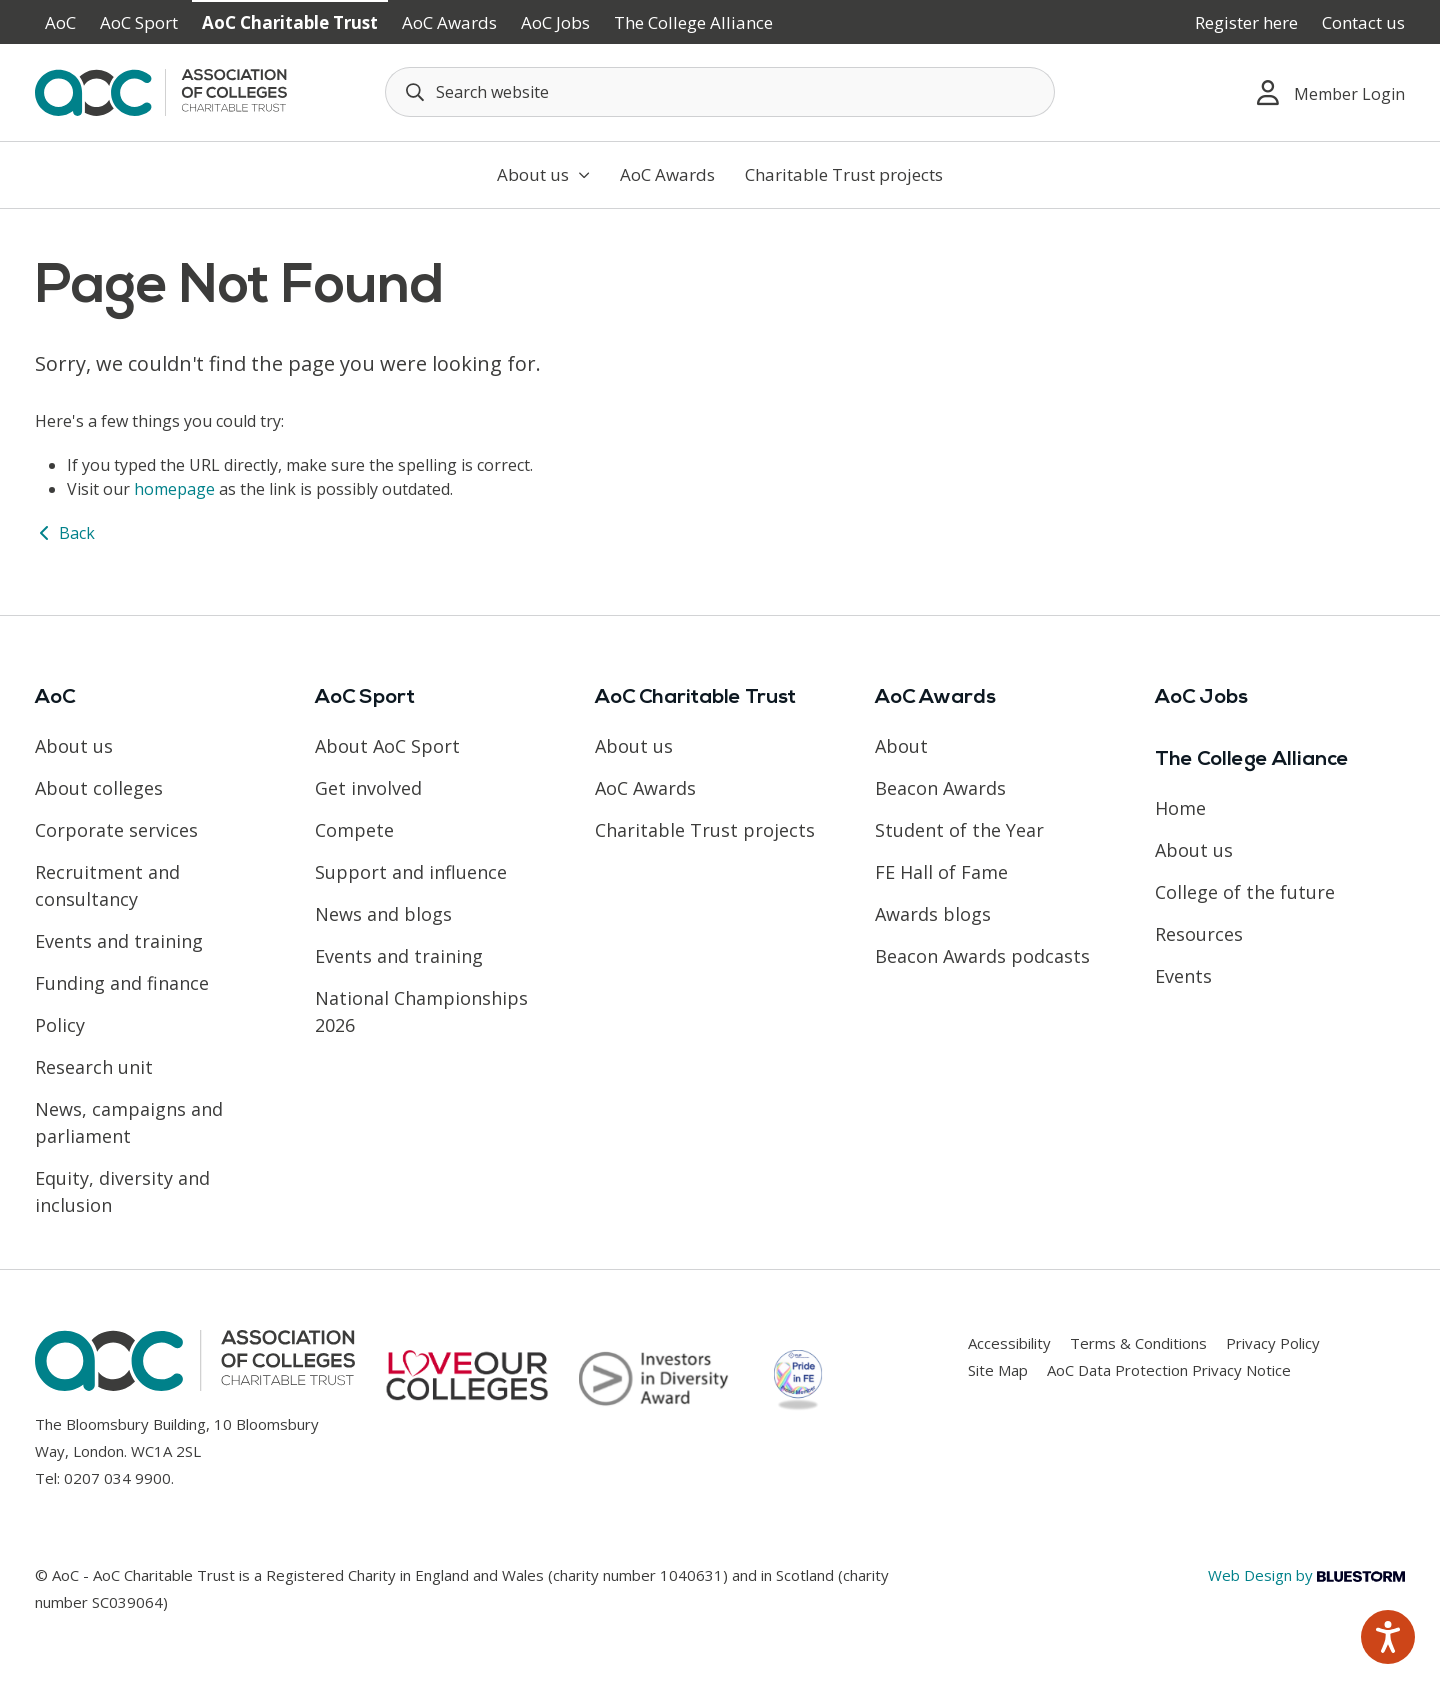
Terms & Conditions (1138, 1343)
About (901, 746)
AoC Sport (139, 22)
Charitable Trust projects (844, 174)
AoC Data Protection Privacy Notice (1169, 1370)
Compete (354, 830)
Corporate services (116, 830)
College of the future (1245, 892)
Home (1180, 808)
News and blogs (383, 914)
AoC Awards (449, 22)
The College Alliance (693, 22)
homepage (174, 489)
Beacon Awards (940, 788)
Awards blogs (933, 914)
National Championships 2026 (421, 1011)
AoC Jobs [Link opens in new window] (555, 22)
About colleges (99, 788)
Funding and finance (122, 983)
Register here (1246, 22)
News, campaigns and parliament (129, 1122)
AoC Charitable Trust (290, 22)
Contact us (1363, 22)
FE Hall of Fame (941, 872)
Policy (60, 1025)
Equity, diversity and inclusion (122, 1191)
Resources (1199, 934)
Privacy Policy (1273, 1343)
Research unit (94, 1067)
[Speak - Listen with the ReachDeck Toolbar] (1388, 1637)
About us (543, 174)
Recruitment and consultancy (107, 885)
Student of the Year (959, 830)
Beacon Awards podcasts (982, 956)
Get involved (368, 788)
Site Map (998, 1370)
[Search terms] (720, 92)
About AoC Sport (387, 746)
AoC (60, 22)
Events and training (119, 941)
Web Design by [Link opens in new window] (1306, 1575)
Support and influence (411, 872)
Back (65, 533)
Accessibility (1009, 1343)
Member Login (1331, 92)
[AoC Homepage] (161, 91)
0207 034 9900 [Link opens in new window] (117, 1478)
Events (1183, 976)
